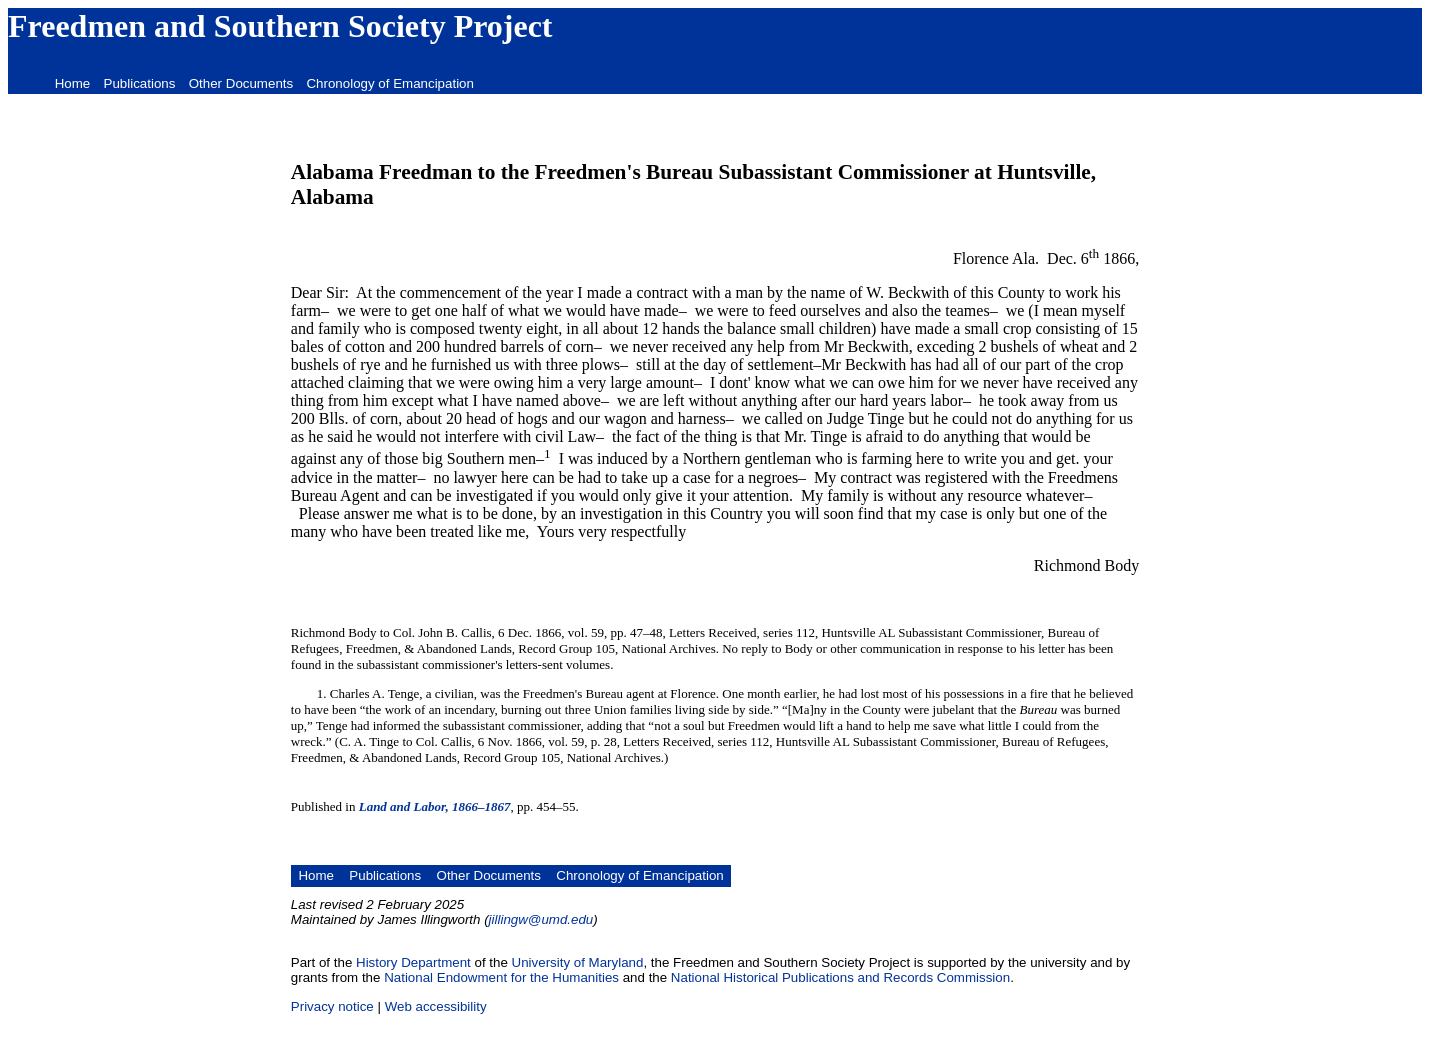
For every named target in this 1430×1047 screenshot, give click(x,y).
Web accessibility (436, 1006)
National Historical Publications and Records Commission (840, 977)
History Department (413, 962)
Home (73, 83)
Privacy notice (332, 1006)
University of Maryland (578, 962)
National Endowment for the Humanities (501, 977)
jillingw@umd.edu (541, 919)
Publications (140, 83)
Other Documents (241, 83)
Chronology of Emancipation (389, 83)
